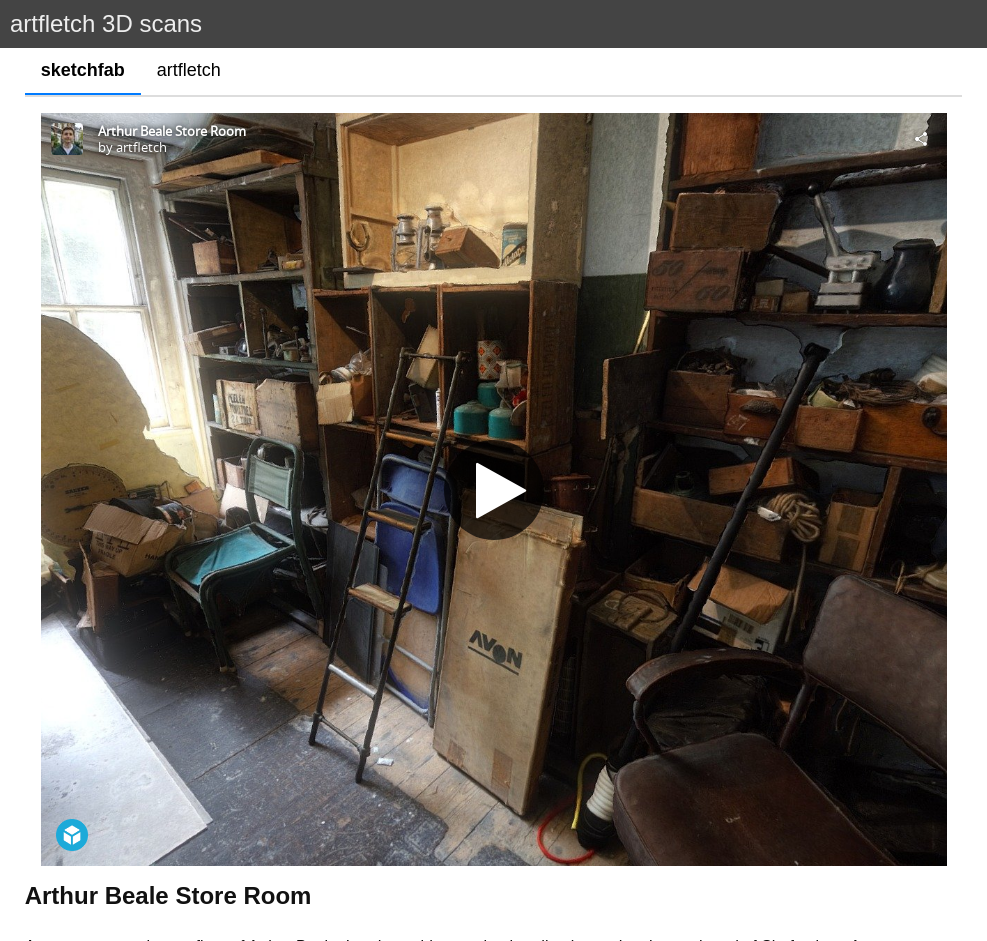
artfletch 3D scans (106, 23)
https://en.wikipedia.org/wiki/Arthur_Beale (171, 859)
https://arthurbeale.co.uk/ (567, 823)
